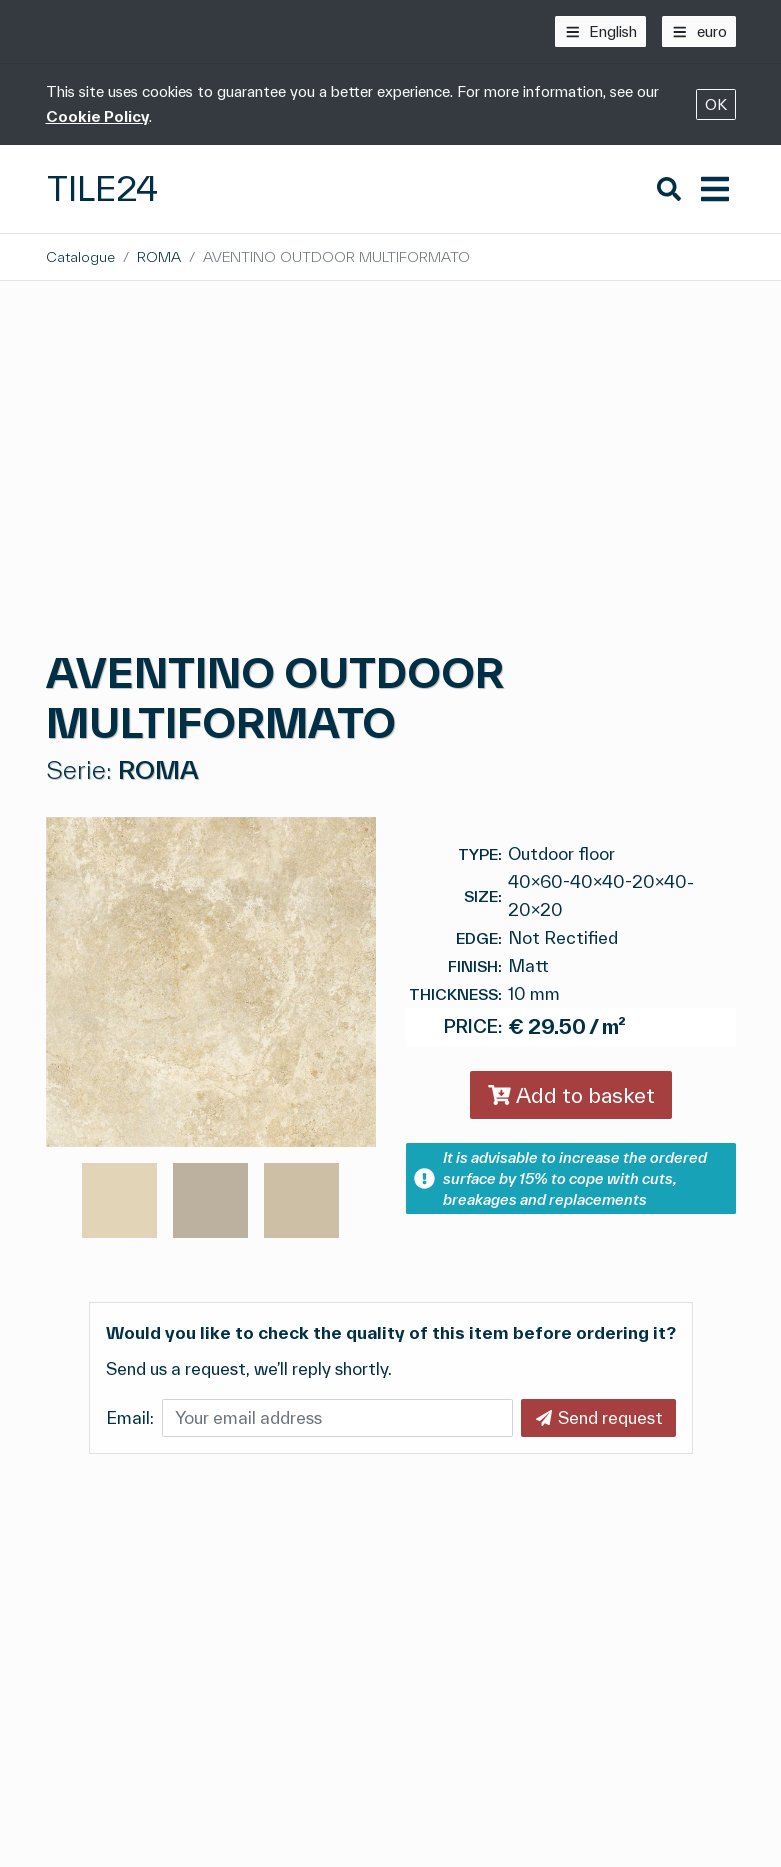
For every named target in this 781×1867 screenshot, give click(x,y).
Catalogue (80, 256)
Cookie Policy (97, 116)
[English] (601, 31)
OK (716, 104)
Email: (130, 1417)
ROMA (159, 256)
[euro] (699, 31)
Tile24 (102, 188)
